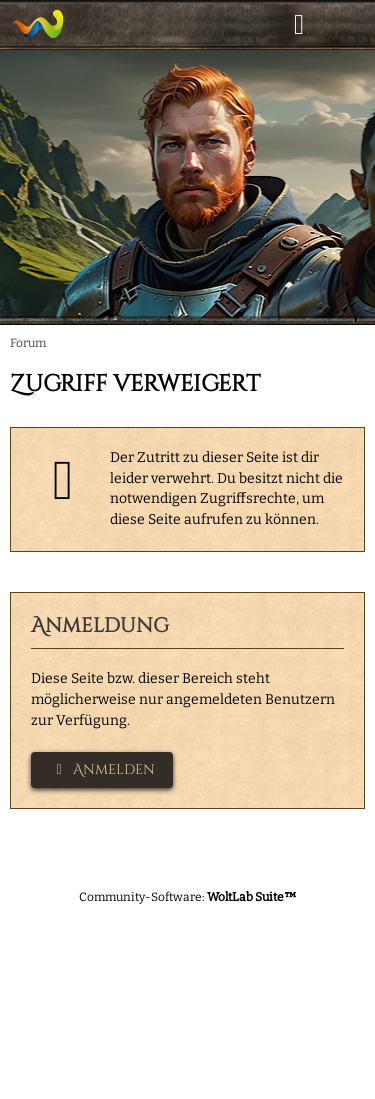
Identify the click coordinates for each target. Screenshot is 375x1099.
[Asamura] (37, 24)
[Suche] (249, 25)
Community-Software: (188, 897)
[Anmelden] (299, 25)
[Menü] (349, 25)
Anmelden (102, 769)
